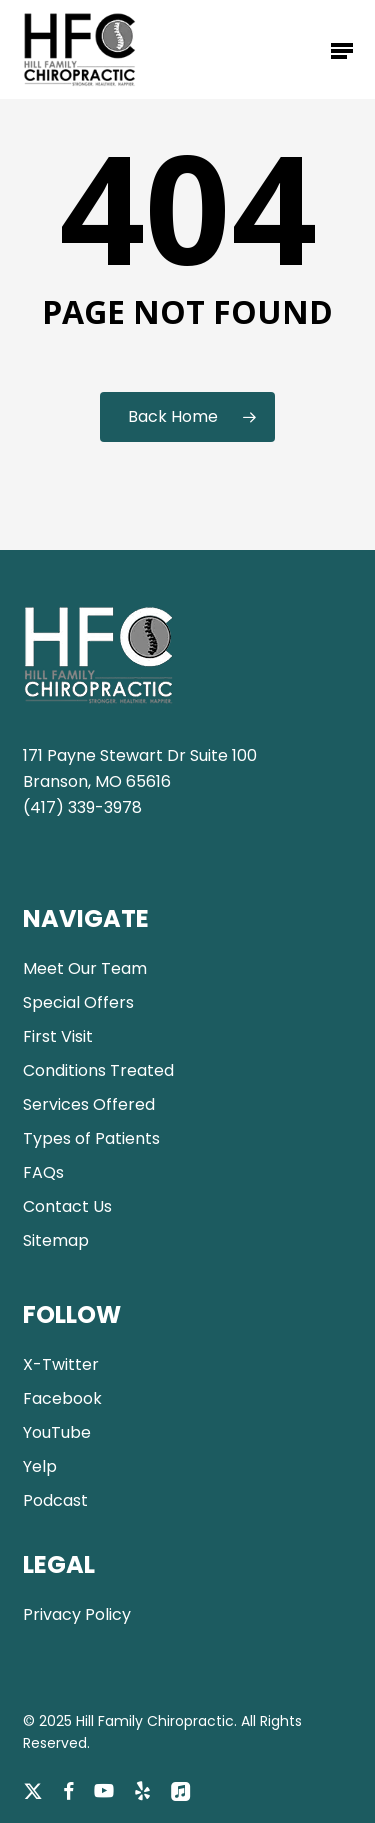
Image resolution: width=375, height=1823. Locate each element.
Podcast (55, 1500)
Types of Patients (91, 1138)
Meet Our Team (85, 968)
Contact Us (67, 1206)
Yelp (40, 1466)
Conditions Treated (98, 1070)
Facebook (62, 1398)
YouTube (57, 1432)
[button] (342, 50)
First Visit (58, 1036)
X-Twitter (61, 1364)
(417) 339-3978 (82, 807)
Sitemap (56, 1240)
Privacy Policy (77, 1614)
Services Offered (89, 1104)
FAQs (43, 1172)
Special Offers (78, 1002)
